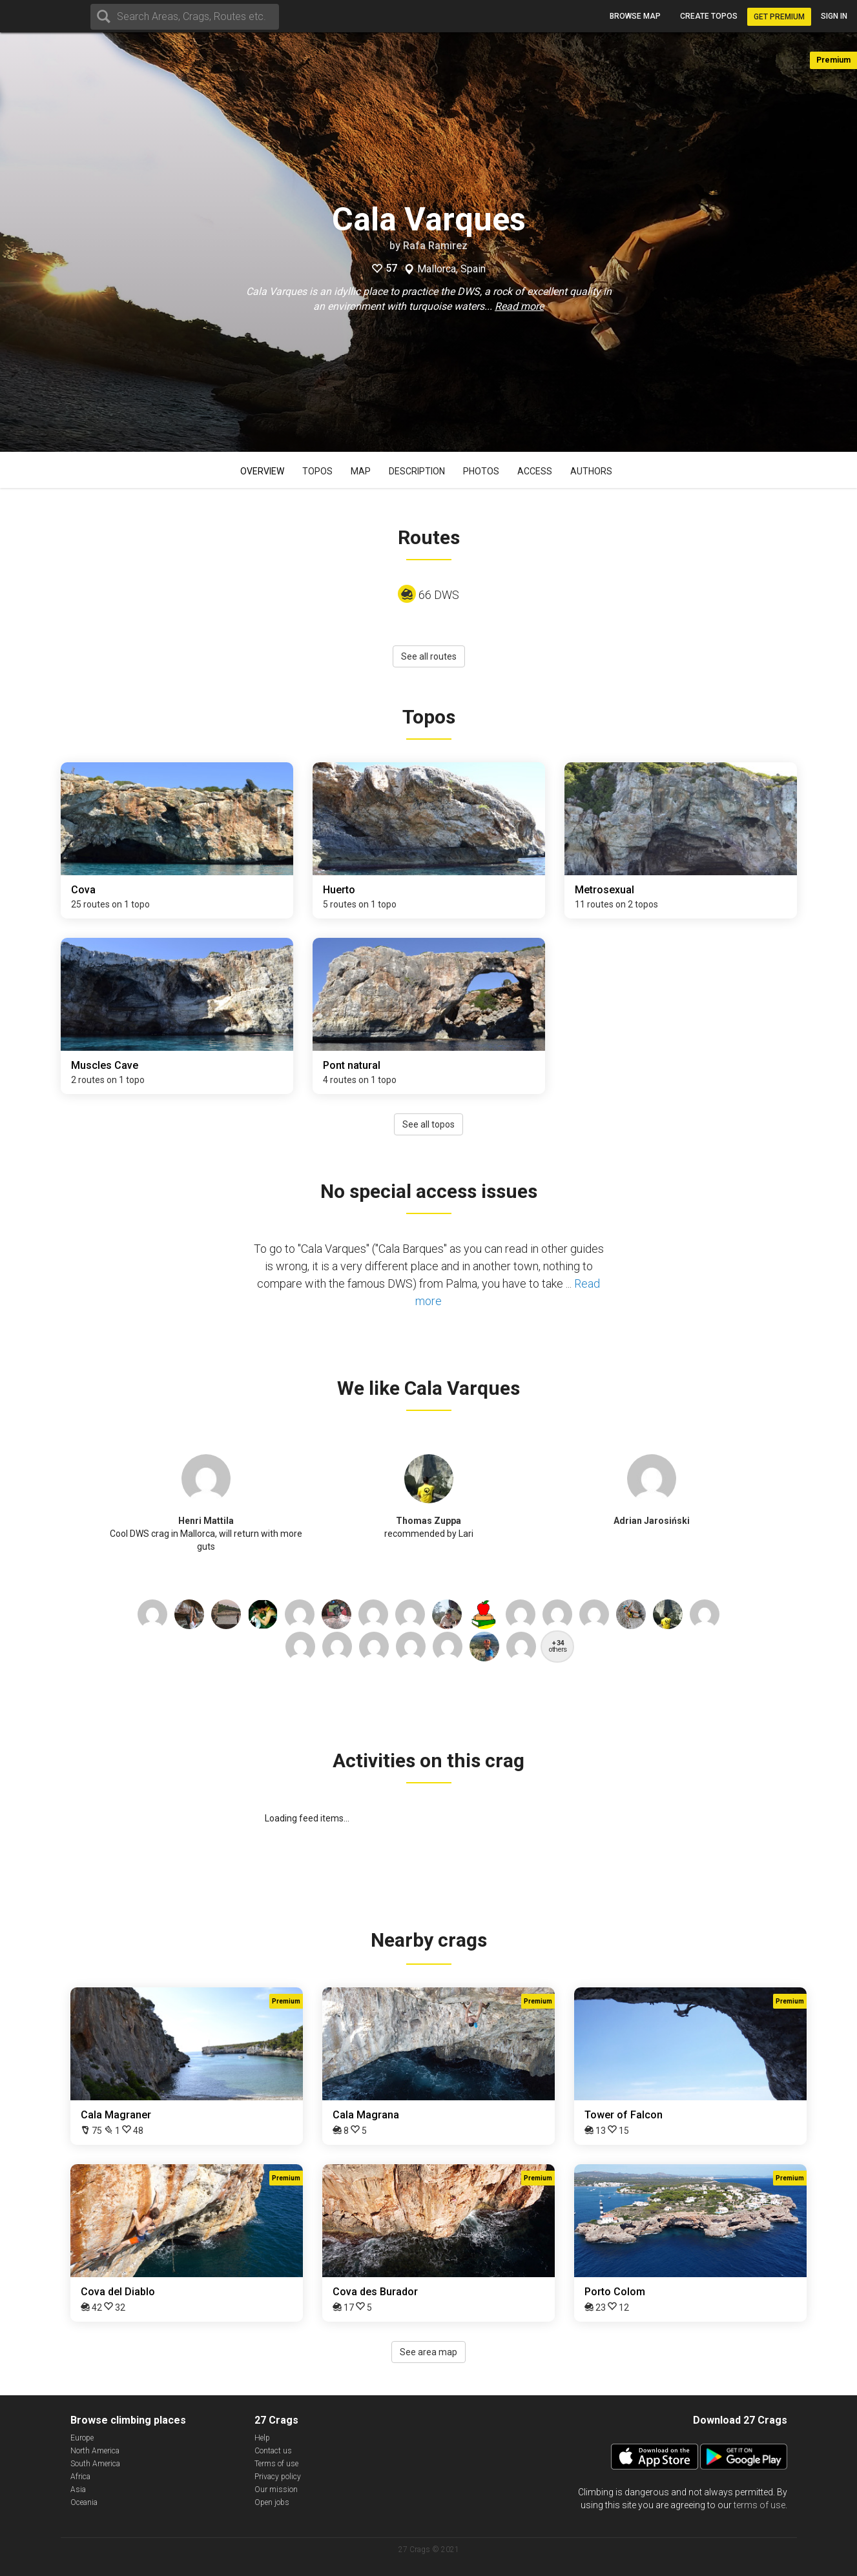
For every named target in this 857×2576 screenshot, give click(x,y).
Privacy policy (277, 2476)
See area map (428, 2352)
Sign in (834, 16)
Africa (80, 2476)
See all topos (428, 1124)
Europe (82, 2437)
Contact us (273, 2450)
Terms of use (276, 2463)
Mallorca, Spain (451, 269)
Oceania (84, 2502)
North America (94, 2450)
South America (95, 2463)
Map (361, 471)
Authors (591, 471)
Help (262, 2437)
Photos (481, 471)
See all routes (429, 656)
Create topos (709, 16)
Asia (78, 2489)
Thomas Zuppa (428, 1521)
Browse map (635, 16)
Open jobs (271, 2502)
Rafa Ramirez (435, 245)
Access (534, 471)
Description (417, 471)
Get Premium (779, 16)
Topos (317, 471)
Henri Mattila (206, 1521)
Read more (519, 306)
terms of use (759, 2505)
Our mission (276, 2489)
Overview (262, 471)
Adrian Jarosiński (652, 1521)
